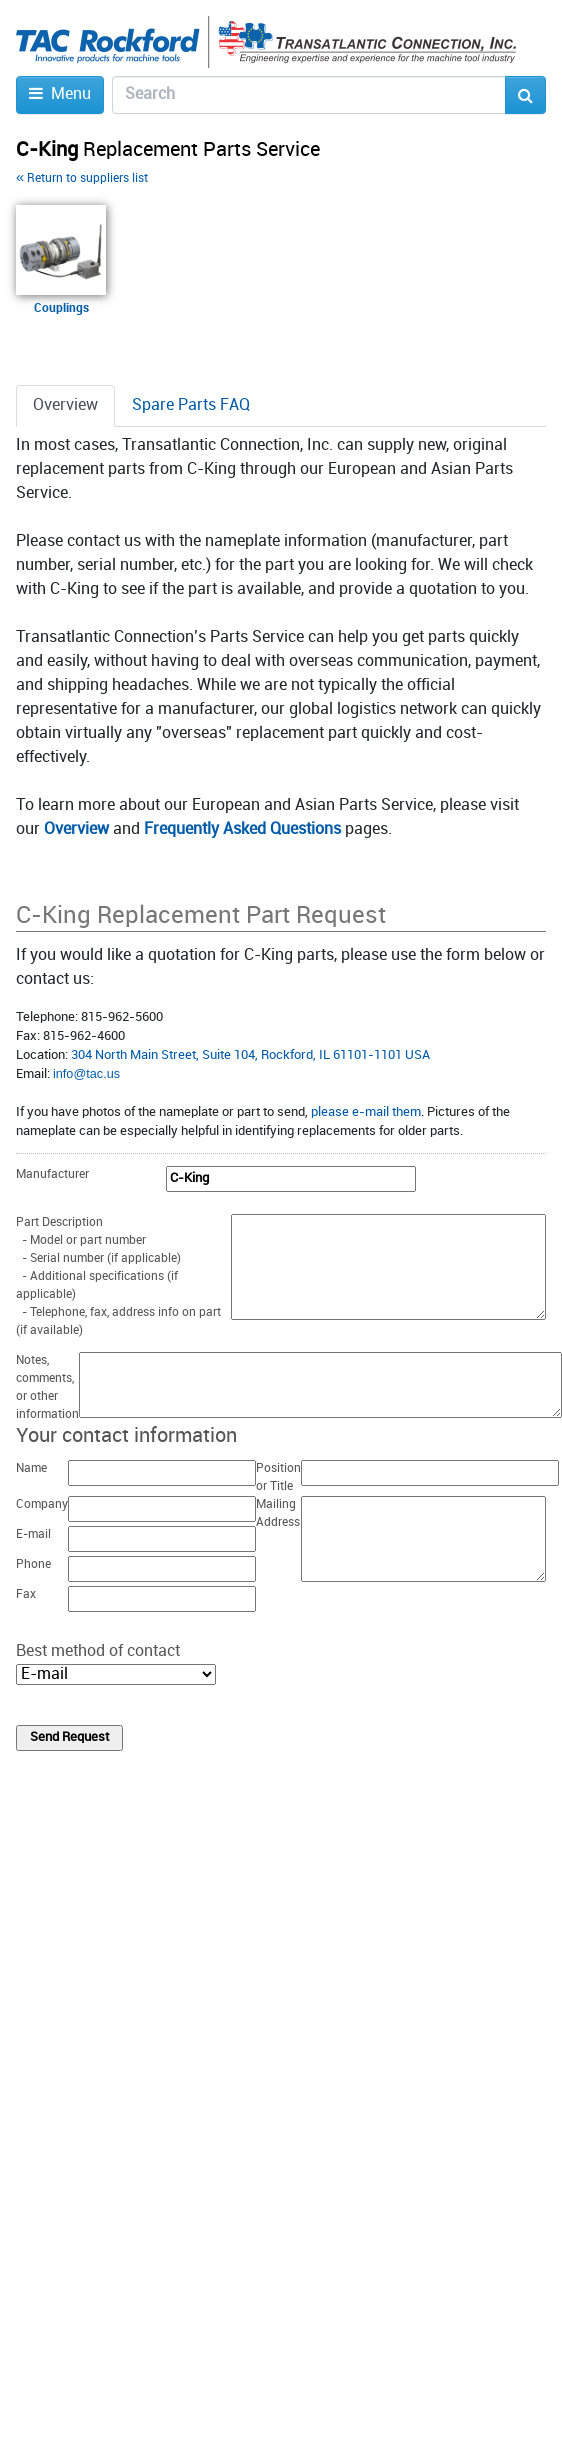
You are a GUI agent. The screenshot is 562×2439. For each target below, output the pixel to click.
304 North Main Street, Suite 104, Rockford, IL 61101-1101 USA (250, 1055)
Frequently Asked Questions (242, 829)
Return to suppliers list (82, 178)
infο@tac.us (86, 1074)
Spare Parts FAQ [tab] (191, 405)
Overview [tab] (65, 405)
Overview (76, 829)
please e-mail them (366, 1112)
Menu (60, 94)
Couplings (61, 308)
